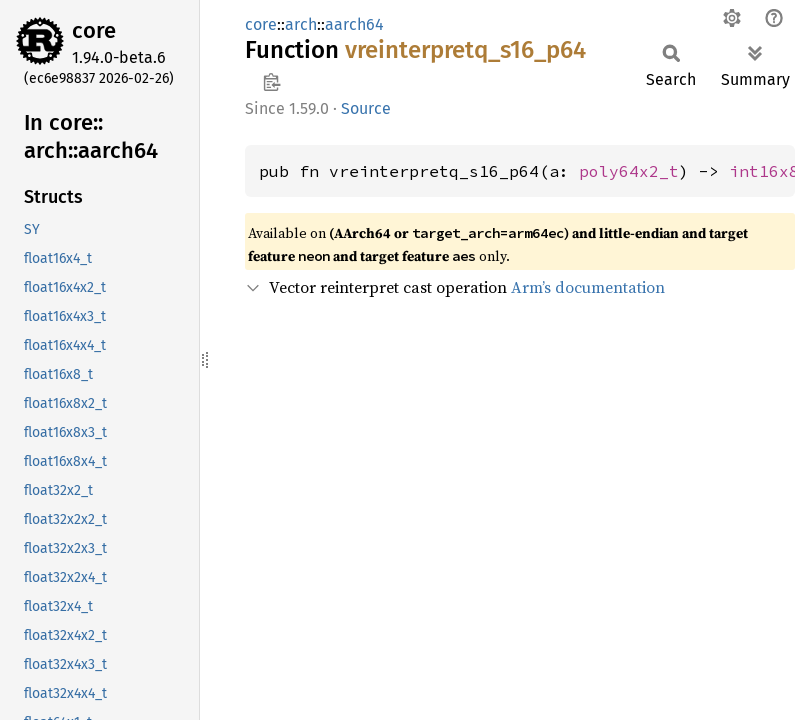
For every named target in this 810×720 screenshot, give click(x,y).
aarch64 (354, 24)
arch (301, 24)
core (94, 30)
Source (366, 108)
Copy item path (271, 82)
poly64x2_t (629, 171)
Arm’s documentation (588, 287)
